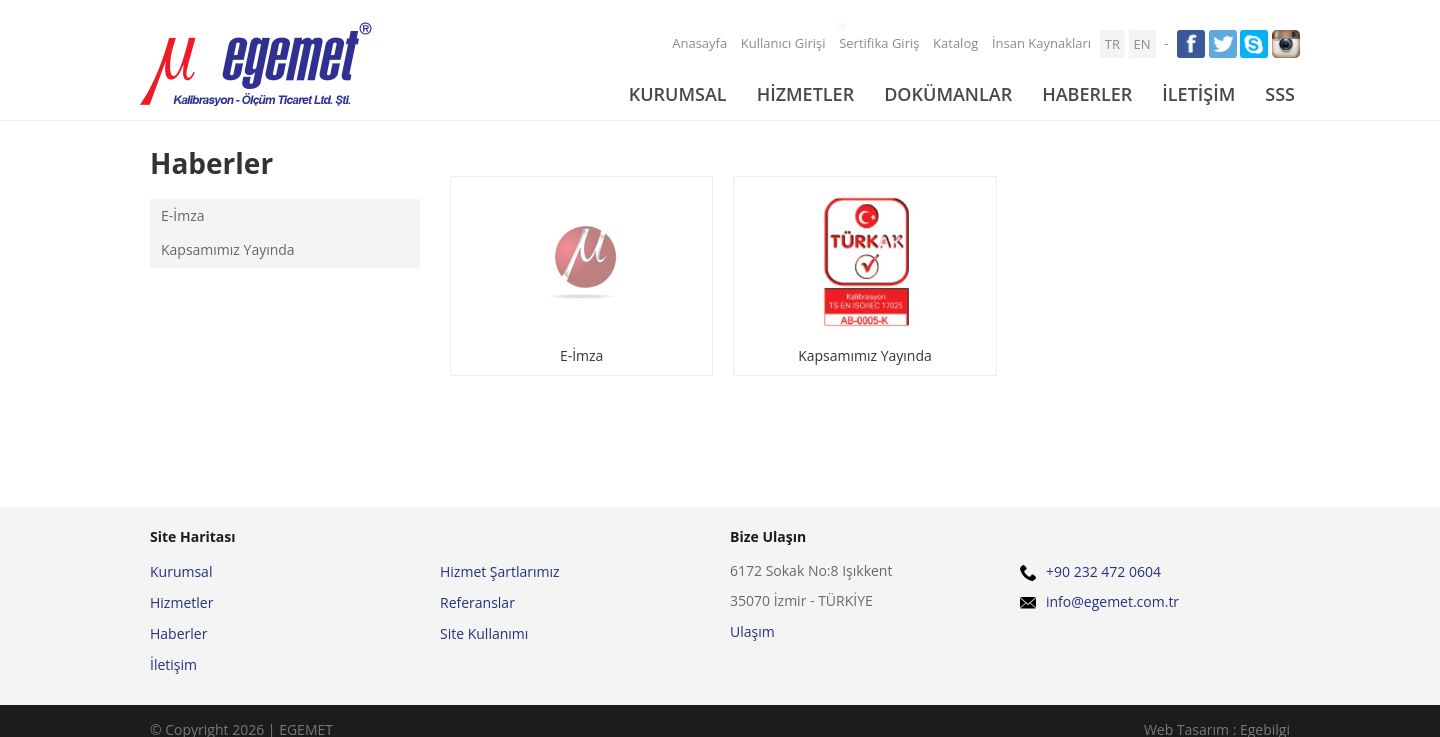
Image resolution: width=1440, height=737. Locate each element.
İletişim (173, 664)
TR (1112, 44)
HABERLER (1087, 94)
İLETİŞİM (1198, 94)
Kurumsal (181, 571)
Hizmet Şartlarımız (500, 571)
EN (1142, 44)
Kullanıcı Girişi (783, 43)
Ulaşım (752, 631)
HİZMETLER (806, 94)
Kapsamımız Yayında (228, 249)
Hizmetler (181, 602)
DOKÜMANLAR (948, 94)
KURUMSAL (678, 94)
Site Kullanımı (484, 633)
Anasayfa (699, 43)
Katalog (955, 43)
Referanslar (477, 602)
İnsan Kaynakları (1041, 43)
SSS (1280, 94)
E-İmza (183, 215)
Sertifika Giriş (876, 40)
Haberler (178, 633)
